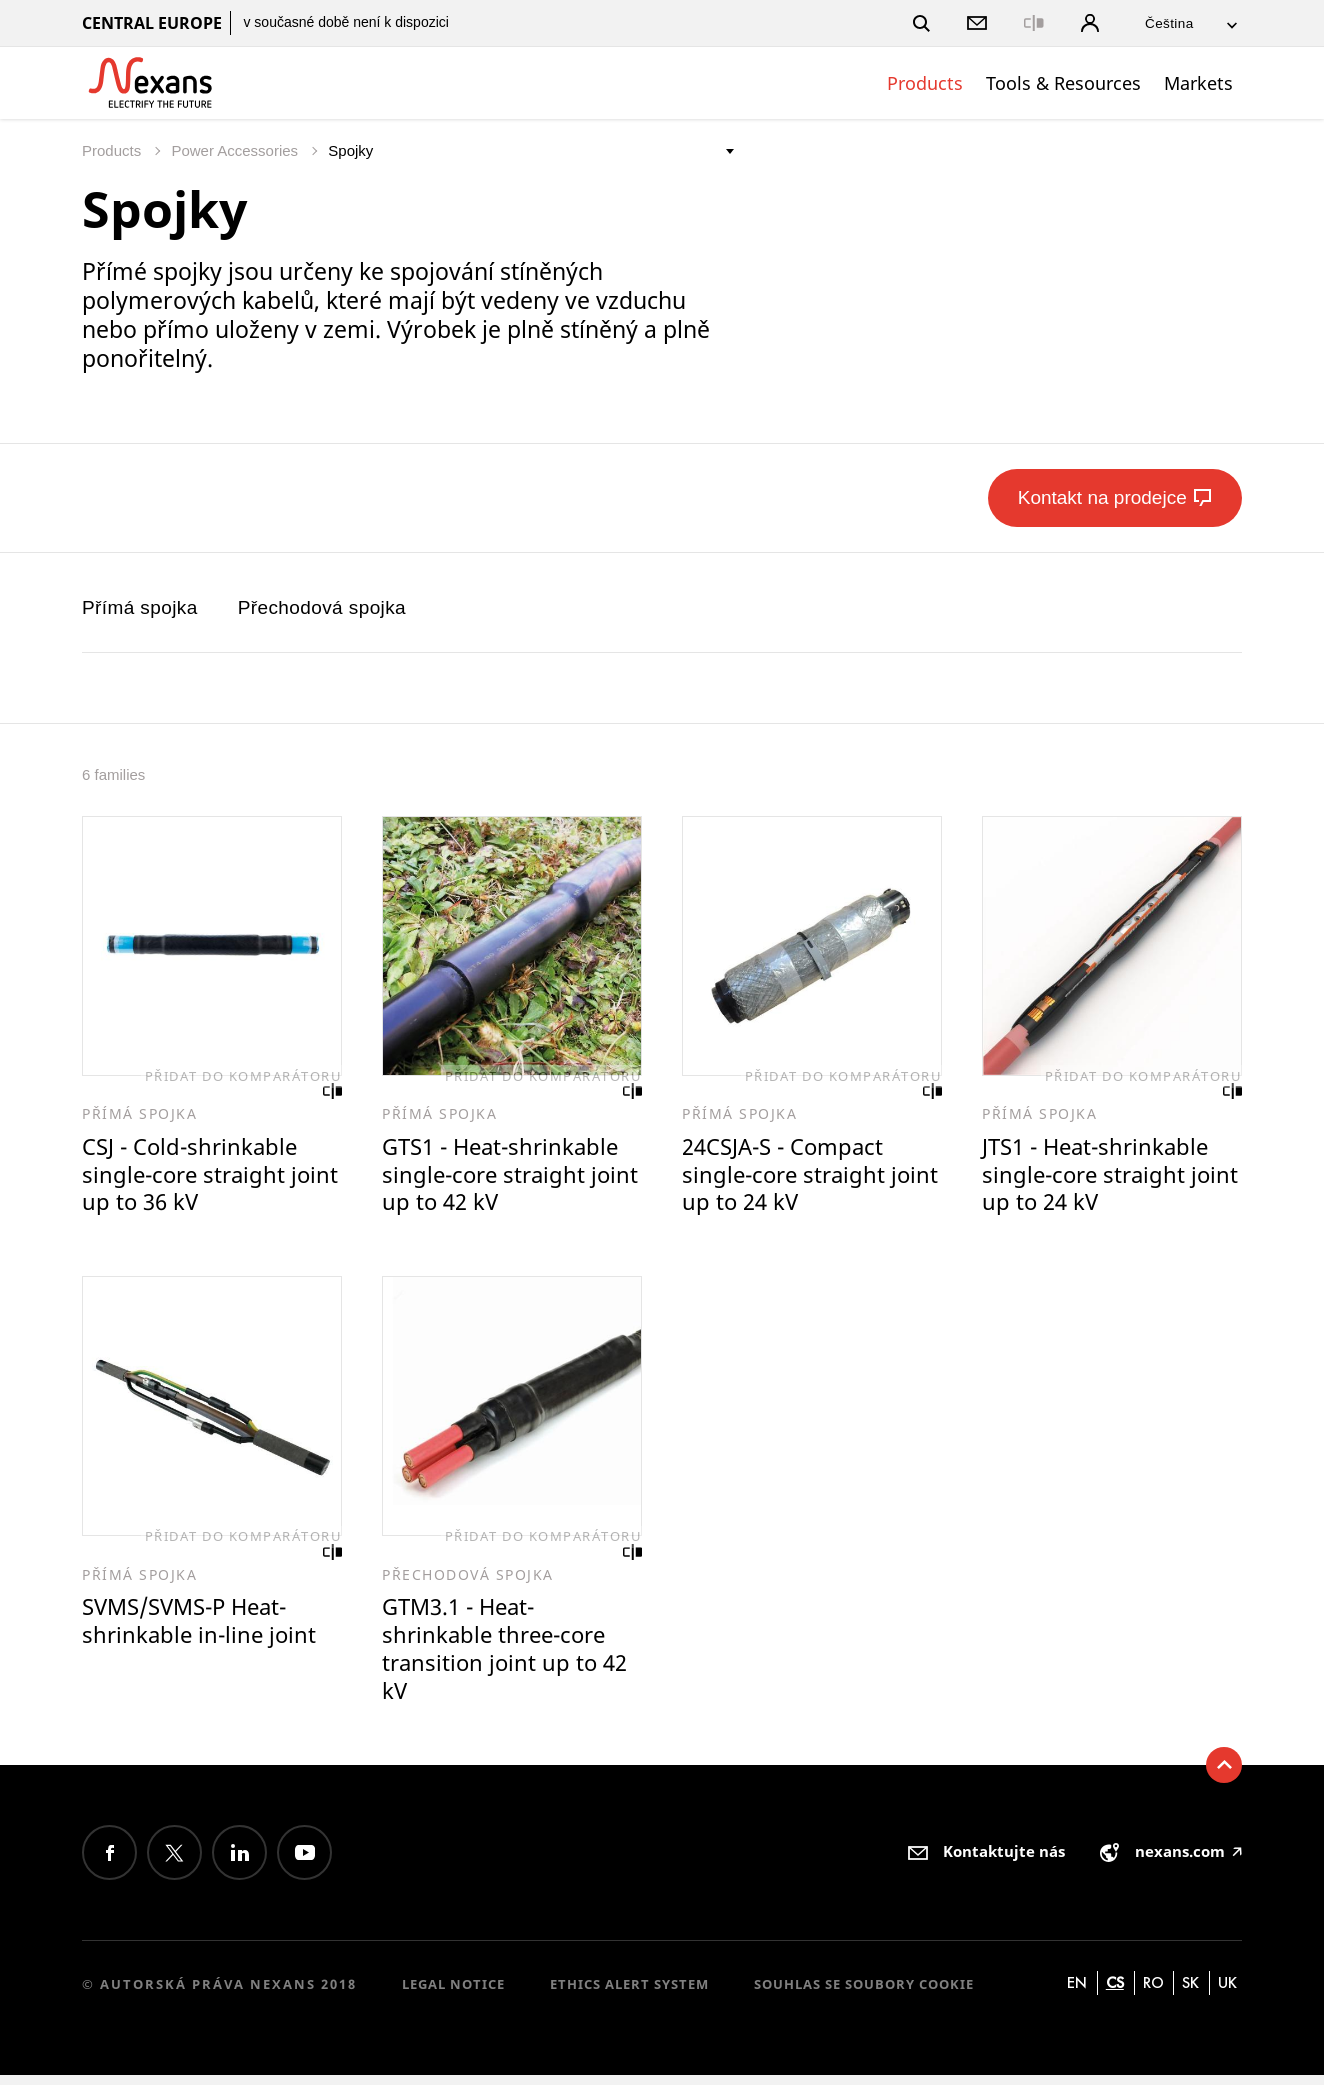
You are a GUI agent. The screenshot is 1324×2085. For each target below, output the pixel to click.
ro (1153, 1992)
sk (1190, 1992)
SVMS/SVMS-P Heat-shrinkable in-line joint (202, 1627)
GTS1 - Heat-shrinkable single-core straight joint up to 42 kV (506, 1177)
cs (1115, 1992)
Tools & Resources (1063, 83)
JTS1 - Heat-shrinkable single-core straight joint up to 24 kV (1100, 1177)
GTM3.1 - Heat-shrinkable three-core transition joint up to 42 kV (508, 1656)
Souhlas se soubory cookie (864, 1994)
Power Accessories (236, 150)
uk (1227, 1992)
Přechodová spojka (322, 607)
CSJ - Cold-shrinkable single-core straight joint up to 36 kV (194, 1177)
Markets (1198, 83)
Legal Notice (453, 1994)
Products (925, 83)
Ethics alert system (629, 1994)
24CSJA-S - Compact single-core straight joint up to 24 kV (788, 1177)
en (1077, 1992)
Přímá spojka (140, 607)
